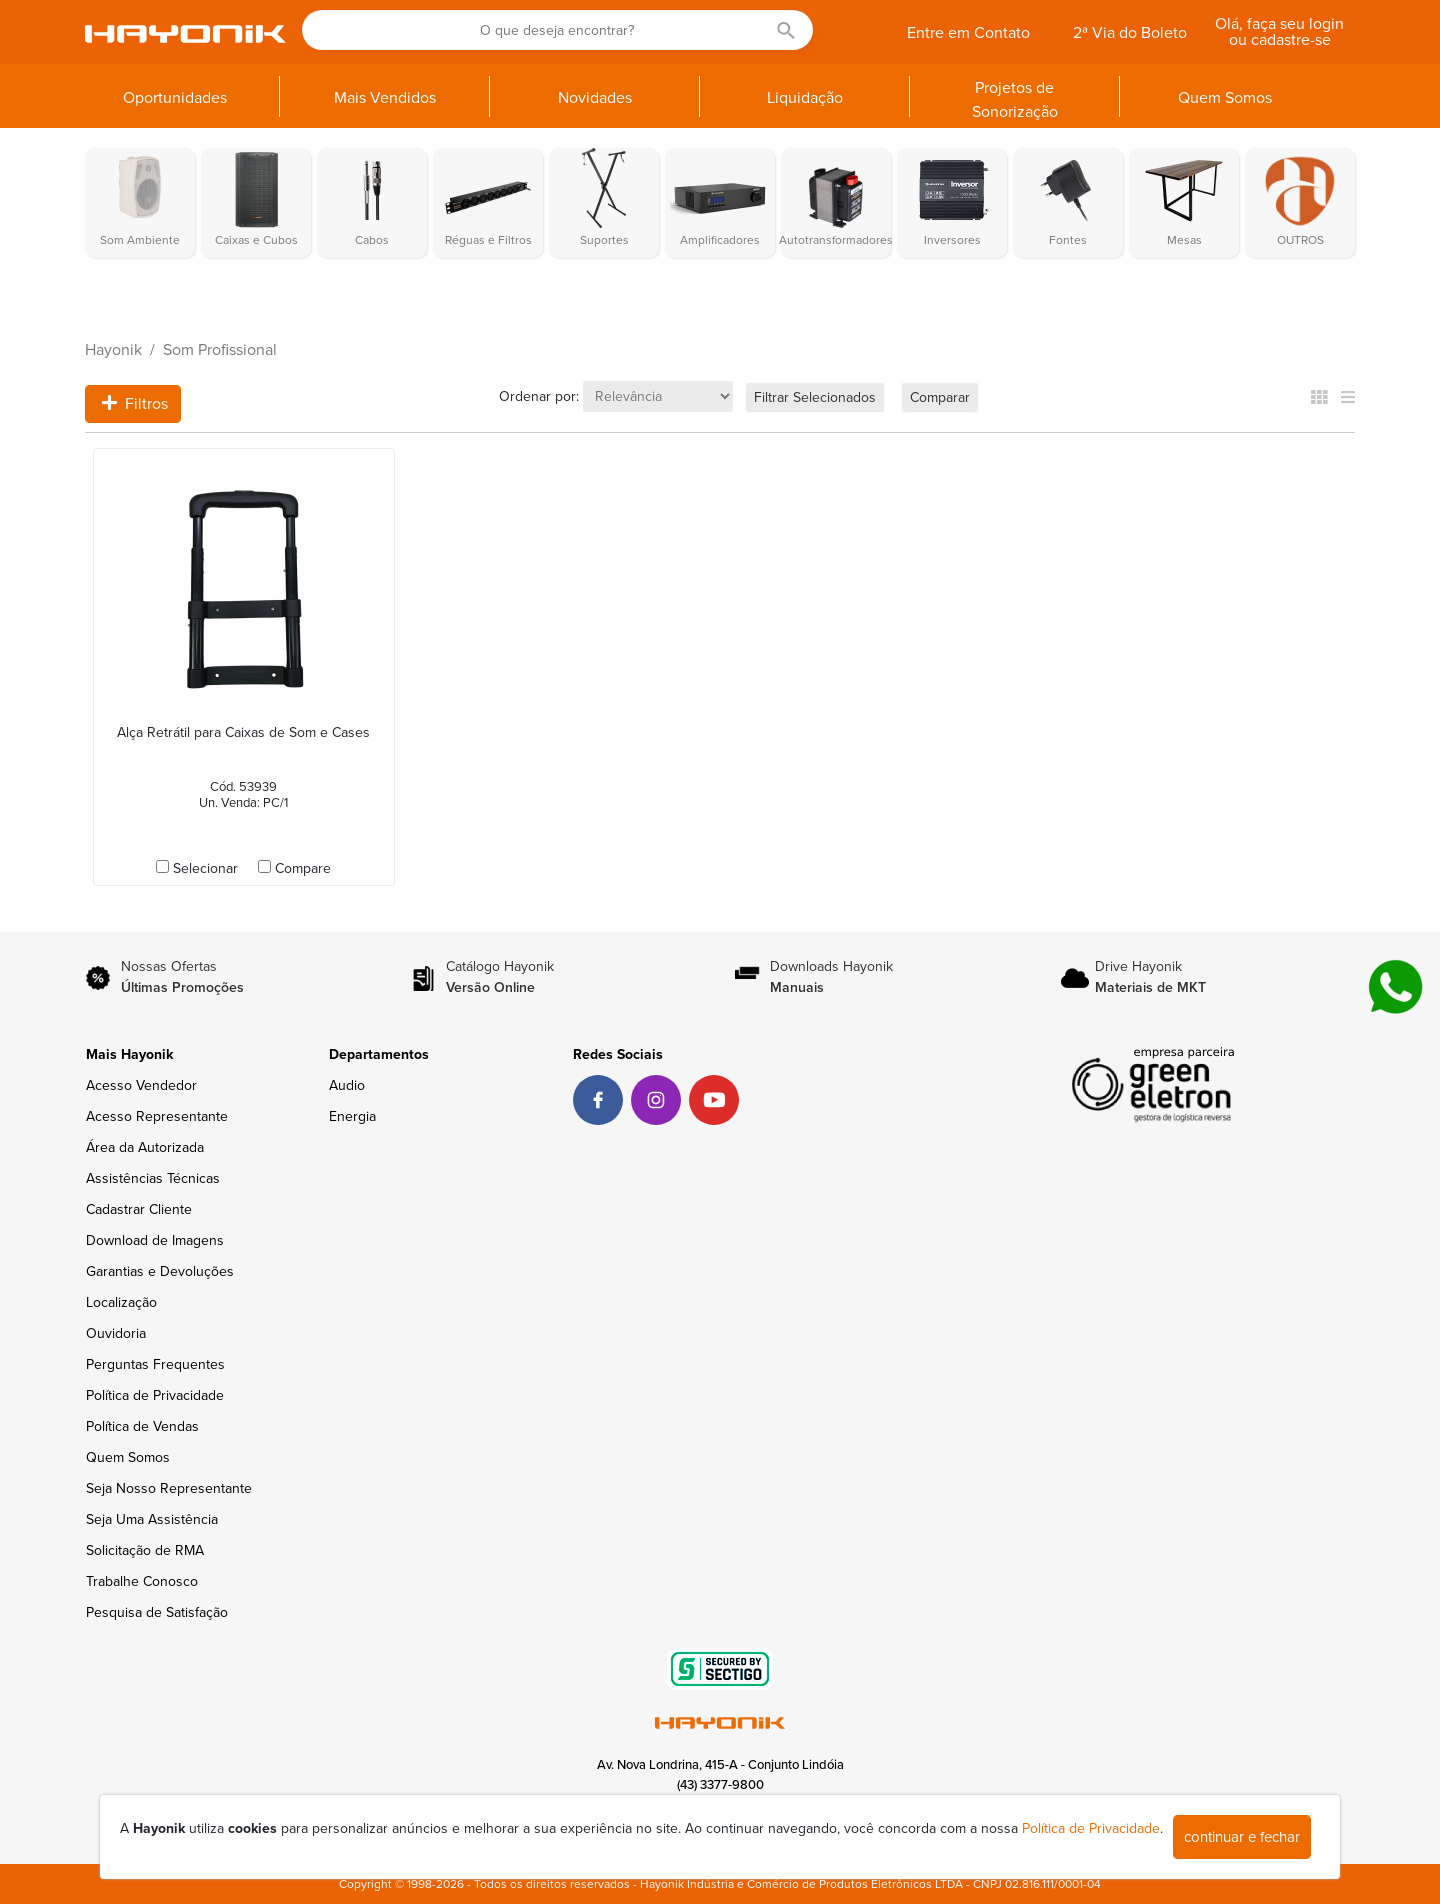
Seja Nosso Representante (169, 1488)
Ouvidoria (116, 1333)
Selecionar (205, 868)
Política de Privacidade (155, 1395)
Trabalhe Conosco (142, 1581)
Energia (352, 1116)
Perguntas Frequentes (155, 1364)
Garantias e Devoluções (160, 1271)
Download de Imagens (155, 1240)
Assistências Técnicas (153, 1178)
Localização (121, 1302)
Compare (303, 868)
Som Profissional (220, 350)
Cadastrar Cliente (139, 1209)
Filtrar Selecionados (815, 397)
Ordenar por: (539, 396)
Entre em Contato (968, 33)
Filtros (135, 404)
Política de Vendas (142, 1426)
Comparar (940, 397)
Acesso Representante (157, 1116)
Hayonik (113, 350)
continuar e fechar (1242, 1837)
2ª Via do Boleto (1130, 33)
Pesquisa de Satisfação (157, 1612)
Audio (347, 1085)
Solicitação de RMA (145, 1550)
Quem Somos (128, 1457)
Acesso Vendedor (141, 1085)
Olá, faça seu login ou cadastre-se (1279, 32)
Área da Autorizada (145, 1147)
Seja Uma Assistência (152, 1519)
